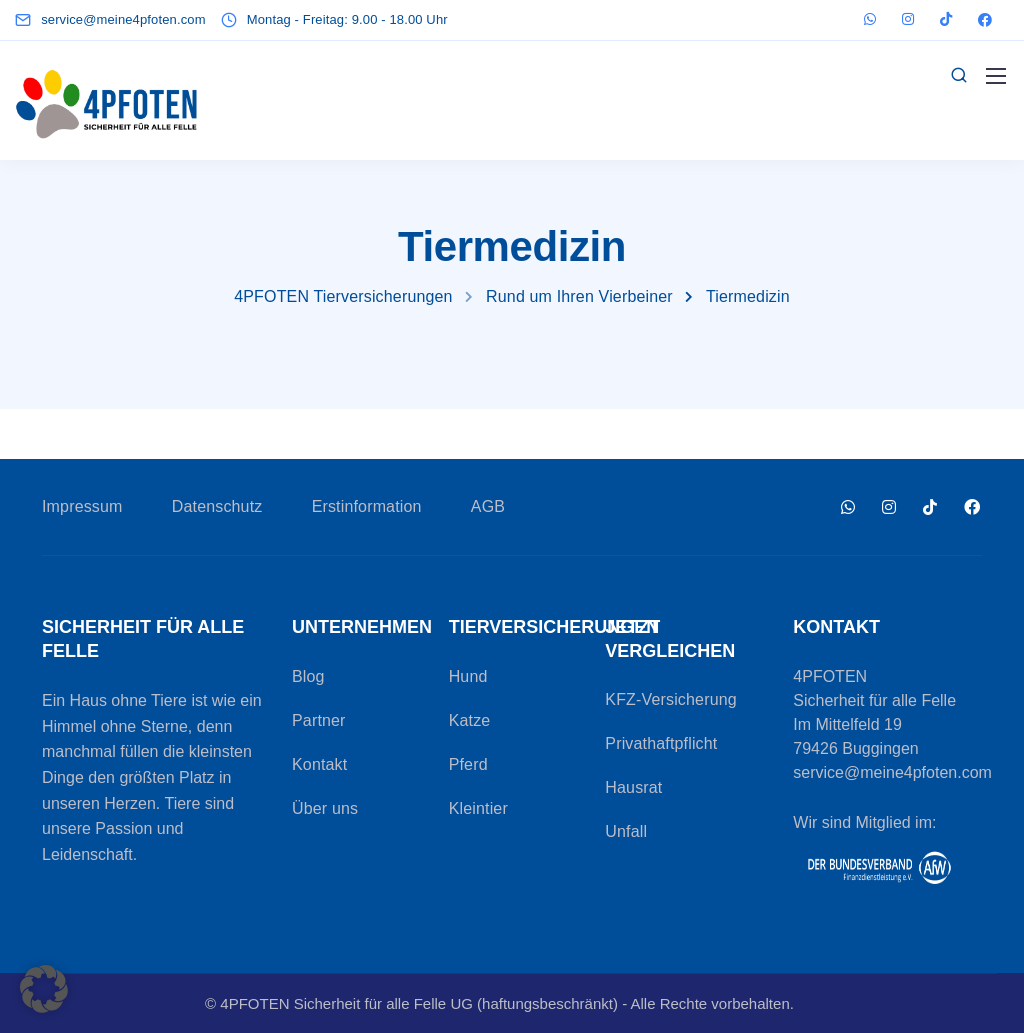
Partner (319, 720)
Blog (308, 676)
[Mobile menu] (996, 76)
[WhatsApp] (870, 20)
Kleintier (478, 808)
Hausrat (633, 787)
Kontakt (319, 764)
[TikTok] (946, 20)
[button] (44, 989)
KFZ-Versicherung (671, 699)
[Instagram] (908, 20)
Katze (470, 720)
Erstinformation (367, 506)
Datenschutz (217, 506)
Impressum (82, 506)
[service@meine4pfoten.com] (128, 19)
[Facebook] (985, 20)
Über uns (325, 808)
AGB (488, 506)
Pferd (468, 764)
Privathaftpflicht (661, 743)
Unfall (626, 831)
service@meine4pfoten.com (892, 772)
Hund (468, 676)
